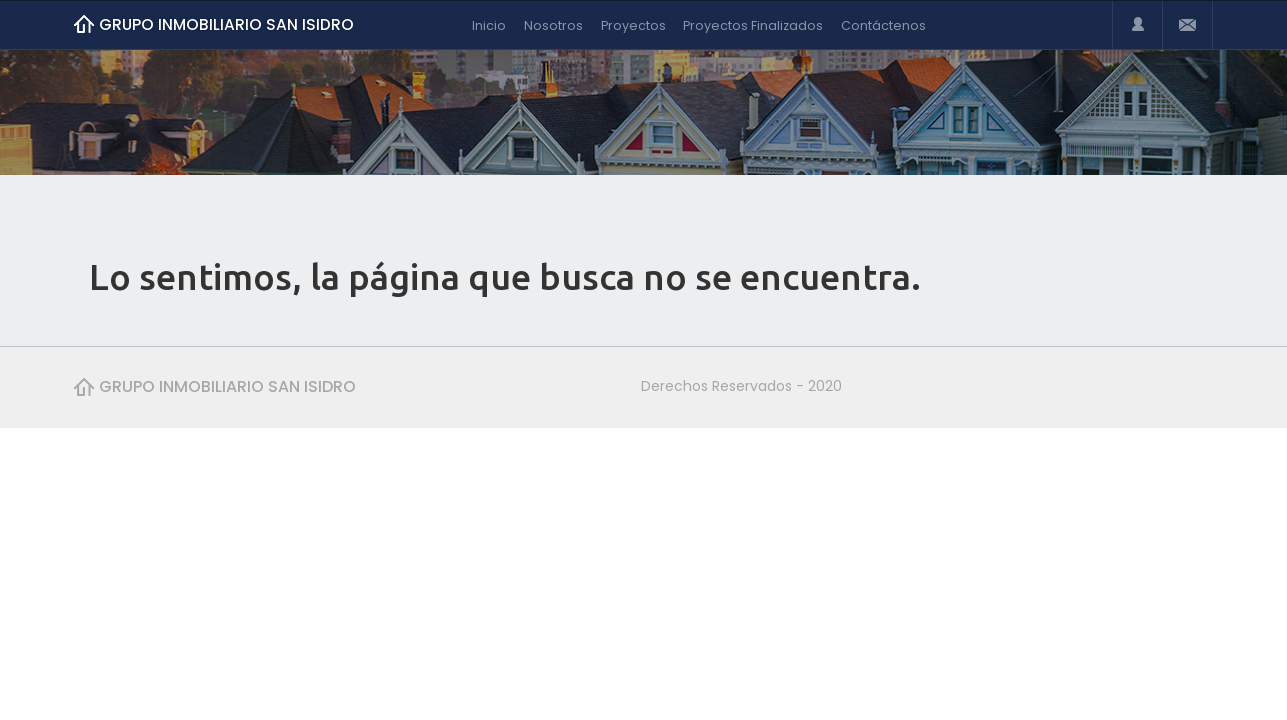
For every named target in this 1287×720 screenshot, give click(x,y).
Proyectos (633, 25)
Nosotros (553, 25)
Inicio (489, 25)
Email (1187, 25)
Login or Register (1137, 25)
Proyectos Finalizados (753, 25)
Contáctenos (883, 25)
